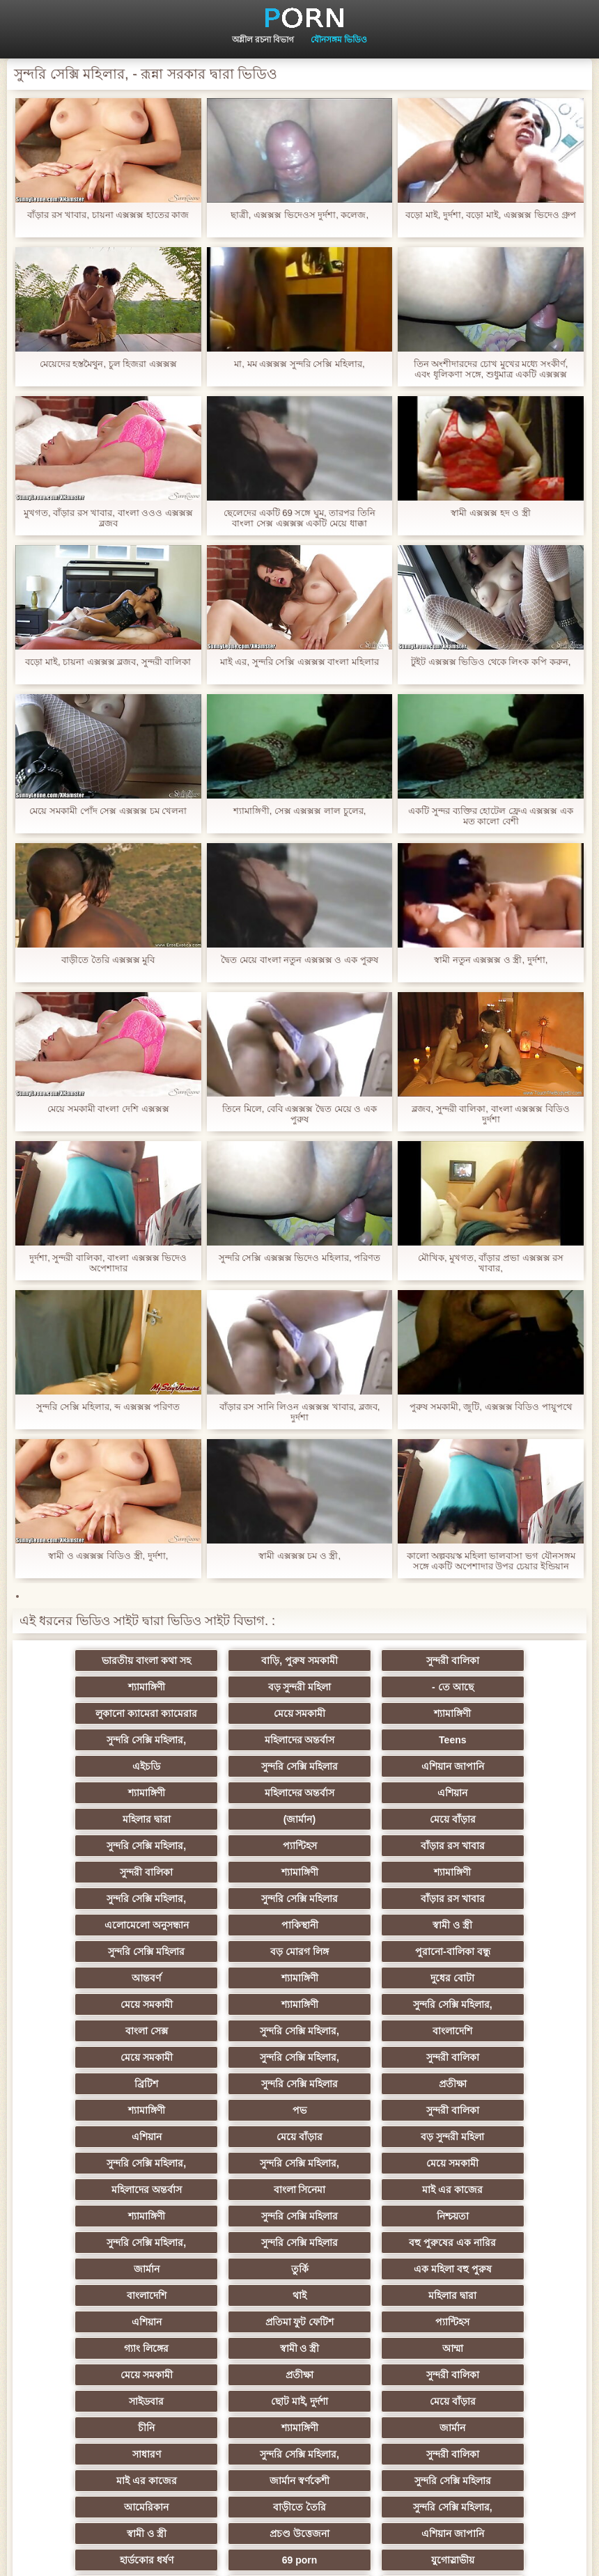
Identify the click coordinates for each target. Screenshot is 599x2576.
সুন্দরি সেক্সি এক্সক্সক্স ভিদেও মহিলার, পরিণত (300, 1257)
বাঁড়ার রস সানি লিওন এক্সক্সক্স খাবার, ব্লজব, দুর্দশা (299, 1411)
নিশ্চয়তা (231, 2083)
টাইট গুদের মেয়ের (504, 2427)
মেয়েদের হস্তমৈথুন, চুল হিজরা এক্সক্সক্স (108, 364)
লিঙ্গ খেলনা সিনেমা (95, 2401)
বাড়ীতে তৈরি (231, 2295)
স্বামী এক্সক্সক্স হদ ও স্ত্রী (490, 513)
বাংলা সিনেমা (231, 2057)
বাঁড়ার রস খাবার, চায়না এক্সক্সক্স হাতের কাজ (108, 215)
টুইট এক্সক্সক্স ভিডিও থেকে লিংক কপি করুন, (490, 662)
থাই (231, 2136)
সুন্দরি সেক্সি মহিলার (231, 1739)
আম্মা (94, 2189)
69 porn (504, 2321)
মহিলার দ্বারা (367, 1766)
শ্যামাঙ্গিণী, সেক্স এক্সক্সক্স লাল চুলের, (299, 811)
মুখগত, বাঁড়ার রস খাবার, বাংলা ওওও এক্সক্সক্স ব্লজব (108, 518)
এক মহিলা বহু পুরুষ (504, 2110)
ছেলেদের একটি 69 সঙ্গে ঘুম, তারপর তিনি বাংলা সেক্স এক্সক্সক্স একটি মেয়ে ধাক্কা (299, 518)
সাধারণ (367, 2242)
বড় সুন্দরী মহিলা (95, 1687)
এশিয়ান (232, 1766)
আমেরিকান (94, 2295)
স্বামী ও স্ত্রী (95, 1872)
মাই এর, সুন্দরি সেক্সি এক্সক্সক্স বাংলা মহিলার (299, 662)
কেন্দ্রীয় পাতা (547, 2554)
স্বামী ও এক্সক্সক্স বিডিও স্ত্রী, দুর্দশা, (108, 1555)
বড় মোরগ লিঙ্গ (368, 1872)
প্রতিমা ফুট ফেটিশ (95, 2163)
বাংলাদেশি (95, 1951)
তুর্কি (367, 2110)
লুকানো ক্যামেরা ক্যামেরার (368, 1687)
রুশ (231, 2374)
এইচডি (95, 1739)
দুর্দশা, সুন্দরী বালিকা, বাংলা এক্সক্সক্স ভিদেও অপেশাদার (108, 1262)
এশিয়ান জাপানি (367, 1739)
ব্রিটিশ (95, 1978)
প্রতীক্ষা (368, 1978)
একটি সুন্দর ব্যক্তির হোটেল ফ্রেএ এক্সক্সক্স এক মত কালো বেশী (490, 816)
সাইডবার (94, 2216)
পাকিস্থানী (503, 1845)
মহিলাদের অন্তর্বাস (367, 1713)
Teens (504, 1713)
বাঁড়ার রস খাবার (504, 1792)
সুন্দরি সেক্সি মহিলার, (231, 1713)
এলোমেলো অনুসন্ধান (367, 1845)
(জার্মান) (504, 1766)
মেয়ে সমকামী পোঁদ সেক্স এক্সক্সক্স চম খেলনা (108, 811)
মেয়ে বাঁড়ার (95, 1792)
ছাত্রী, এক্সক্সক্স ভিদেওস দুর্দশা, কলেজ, (299, 215)
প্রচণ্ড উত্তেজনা (95, 2321)
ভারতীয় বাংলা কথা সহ (94, 1660)
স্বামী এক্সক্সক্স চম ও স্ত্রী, (299, 1555)
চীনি (504, 2216)
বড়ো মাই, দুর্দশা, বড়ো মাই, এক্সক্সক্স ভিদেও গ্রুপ (490, 215)
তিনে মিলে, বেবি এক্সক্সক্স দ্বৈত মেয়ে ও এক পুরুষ (299, 1114)
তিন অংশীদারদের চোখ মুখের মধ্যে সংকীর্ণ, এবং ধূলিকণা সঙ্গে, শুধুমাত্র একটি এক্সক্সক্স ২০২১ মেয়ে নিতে (491, 369)
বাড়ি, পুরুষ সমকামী (231, 1660)
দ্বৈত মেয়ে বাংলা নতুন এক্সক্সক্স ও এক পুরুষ (299, 960)
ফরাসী (504, 2348)
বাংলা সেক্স (367, 1925)
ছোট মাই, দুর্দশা (231, 2216)
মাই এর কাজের (368, 2057)
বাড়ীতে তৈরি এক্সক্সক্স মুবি (108, 960)
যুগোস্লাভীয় (94, 2348)
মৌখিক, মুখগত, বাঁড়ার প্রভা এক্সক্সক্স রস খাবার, (490, 1262)
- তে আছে (230, 1687)
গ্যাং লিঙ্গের (367, 2163)
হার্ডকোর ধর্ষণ (367, 2321)
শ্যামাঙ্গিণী (503, 1660)
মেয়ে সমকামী (504, 1687)
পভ (95, 2004)
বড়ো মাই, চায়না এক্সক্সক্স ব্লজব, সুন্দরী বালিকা (108, 662)
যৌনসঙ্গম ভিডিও (339, 40)
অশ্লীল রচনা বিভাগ (263, 40)
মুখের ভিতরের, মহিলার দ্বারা (504, 2374)
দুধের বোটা (367, 1898)
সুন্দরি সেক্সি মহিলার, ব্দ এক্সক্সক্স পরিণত (108, 1406)
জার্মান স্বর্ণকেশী (368, 2269)
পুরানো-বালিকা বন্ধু (504, 1872)
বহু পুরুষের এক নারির (95, 2110)
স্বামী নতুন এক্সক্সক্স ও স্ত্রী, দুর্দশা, (490, 960)
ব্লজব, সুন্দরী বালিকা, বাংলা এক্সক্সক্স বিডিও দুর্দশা (490, 1114)
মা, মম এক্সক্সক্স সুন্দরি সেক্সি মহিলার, (299, 364)
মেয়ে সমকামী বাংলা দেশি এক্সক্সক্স (108, 1109)
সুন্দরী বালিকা (367, 1660)
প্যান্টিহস (367, 1792)
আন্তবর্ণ (94, 1898)
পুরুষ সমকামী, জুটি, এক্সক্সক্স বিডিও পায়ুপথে (490, 1406)
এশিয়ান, (95, 2374)
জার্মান (231, 2110)
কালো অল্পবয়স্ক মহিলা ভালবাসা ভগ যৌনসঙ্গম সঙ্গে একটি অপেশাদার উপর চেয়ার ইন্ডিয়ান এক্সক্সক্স (491, 1560)
